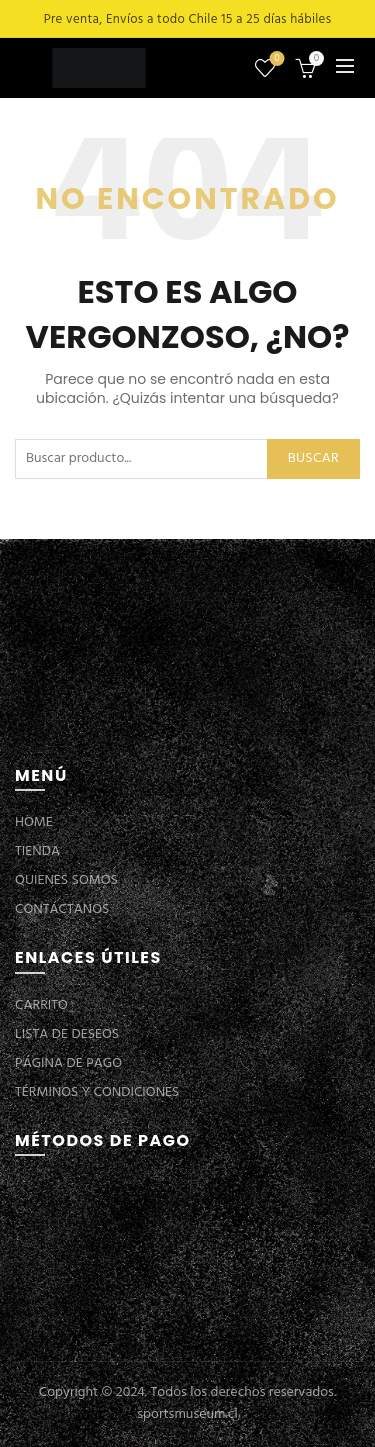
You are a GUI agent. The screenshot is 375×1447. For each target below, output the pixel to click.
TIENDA (37, 851)
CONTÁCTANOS (62, 909)
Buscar (313, 458)
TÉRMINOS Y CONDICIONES (97, 1092)
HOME (34, 822)
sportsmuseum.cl (187, 1414)
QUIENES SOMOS (66, 880)
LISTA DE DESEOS (67, 1034)
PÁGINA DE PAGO (68, 1063)
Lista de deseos (275, 59)
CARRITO (41, 1005)
